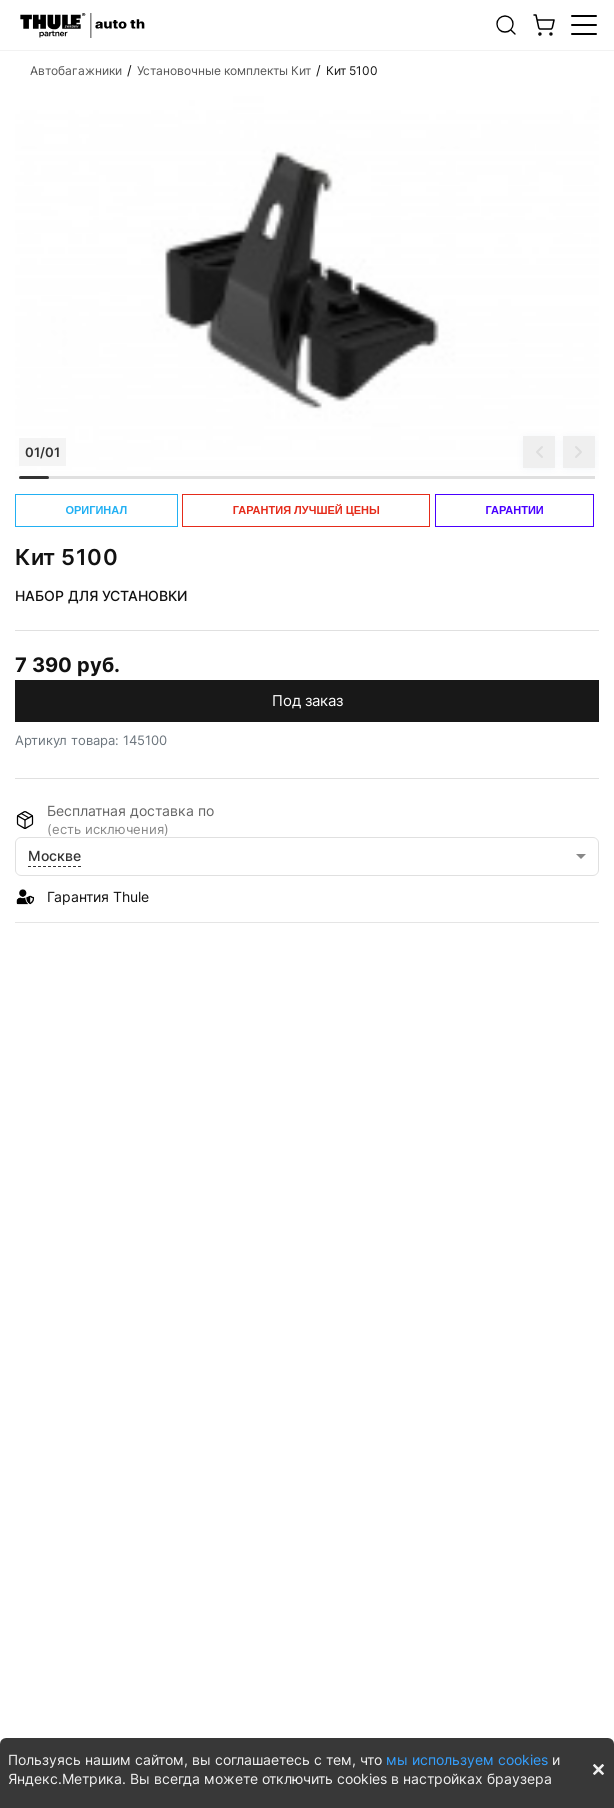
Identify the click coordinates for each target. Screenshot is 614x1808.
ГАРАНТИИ (514, 510)
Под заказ (307, 700)
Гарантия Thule (98, 896)
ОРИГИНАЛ (96, 510)
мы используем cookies (467, 1759)
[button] (506, 25)
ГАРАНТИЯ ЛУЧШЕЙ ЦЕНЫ (306, 510)
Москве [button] (54, 855)
